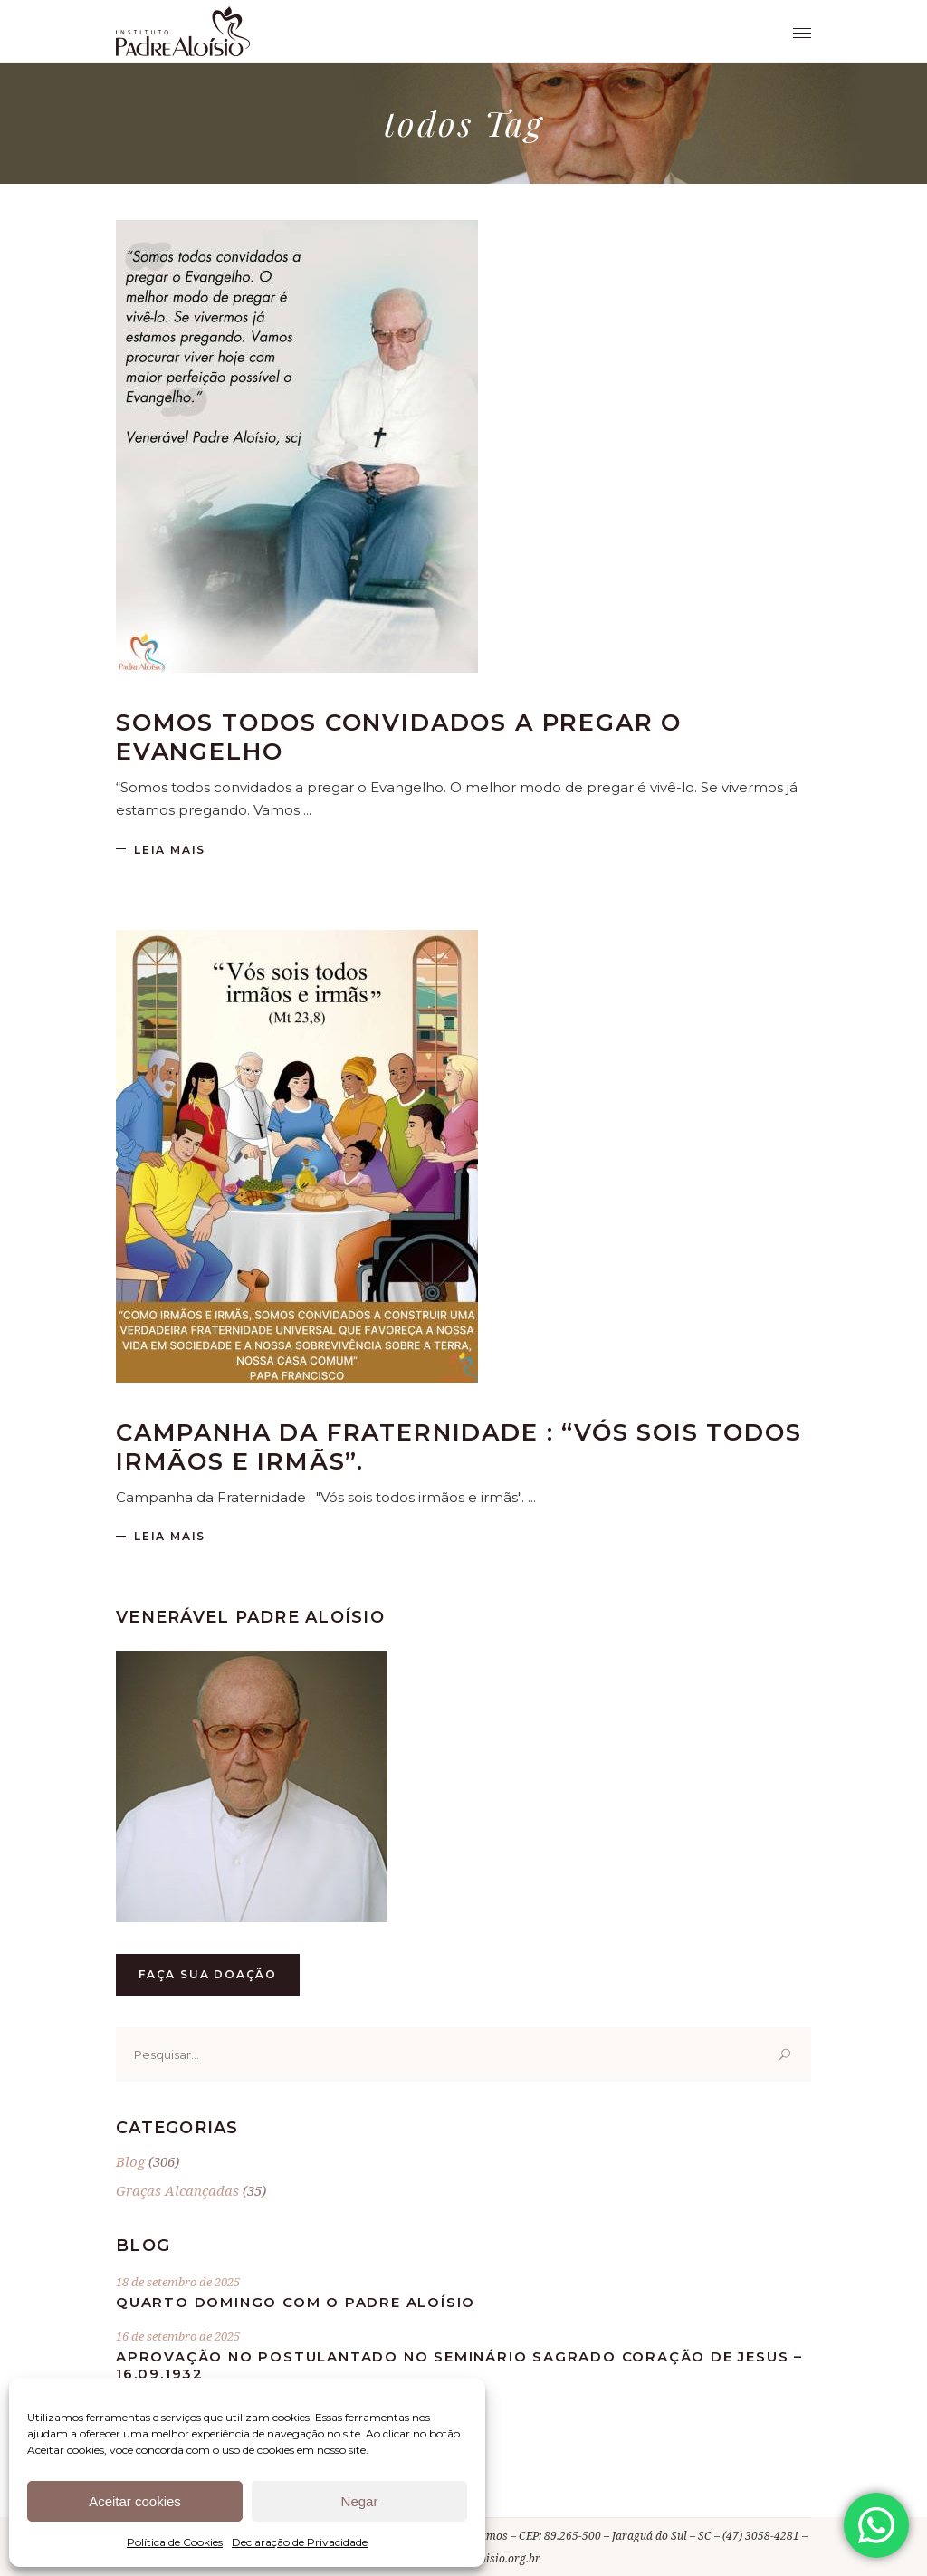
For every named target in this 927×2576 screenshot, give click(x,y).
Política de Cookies (175, 2542)
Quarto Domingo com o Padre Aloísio (295, 2302)
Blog (130, 2161)
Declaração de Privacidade (300, 2542)
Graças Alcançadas (177, 2190)
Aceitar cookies (135, 2501)
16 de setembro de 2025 (178, 2336)
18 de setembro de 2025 (178, 2282)
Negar (359, 2501)
